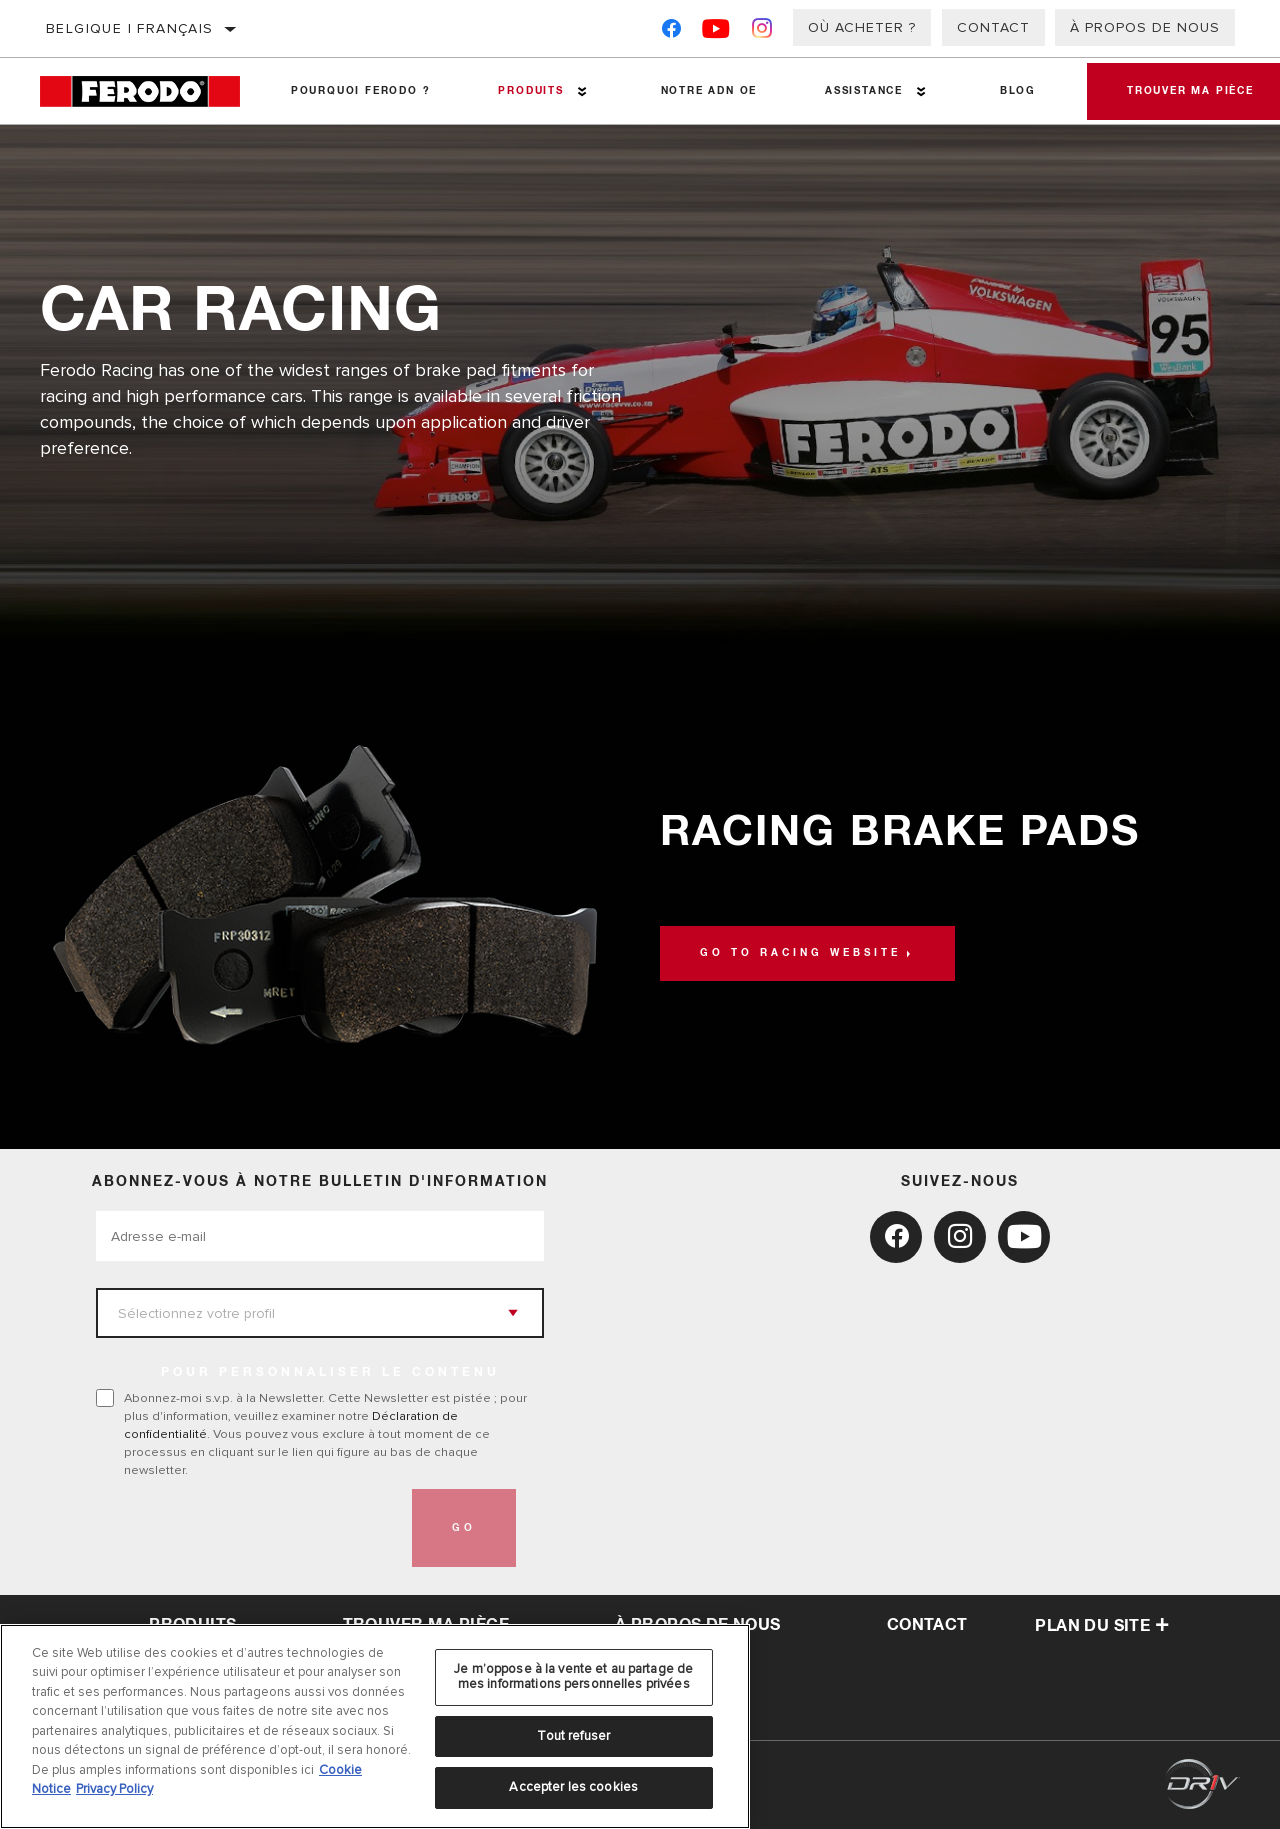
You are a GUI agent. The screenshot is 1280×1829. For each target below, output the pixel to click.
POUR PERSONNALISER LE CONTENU (330, 1373)
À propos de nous (1145, 27)
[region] (375, 1726)
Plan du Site (1102, 1626)
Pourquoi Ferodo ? (361, 91)
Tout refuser (573, 1736)
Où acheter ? (862, 27)
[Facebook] (671, 32)
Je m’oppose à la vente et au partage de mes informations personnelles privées (573, 1677)
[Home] (148, 91)
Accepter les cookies (573, 1787)
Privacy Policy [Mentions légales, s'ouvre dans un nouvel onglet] (114, 1789)
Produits (530, 91)
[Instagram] (762, 32)
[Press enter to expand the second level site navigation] (582, 91)
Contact (993, 27)
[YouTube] (716, 32)
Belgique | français (130, 28)
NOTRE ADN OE (709, 91)
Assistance (864, 91)
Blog (1018, 91)
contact (927, 1625)
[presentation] (248, 1528)
